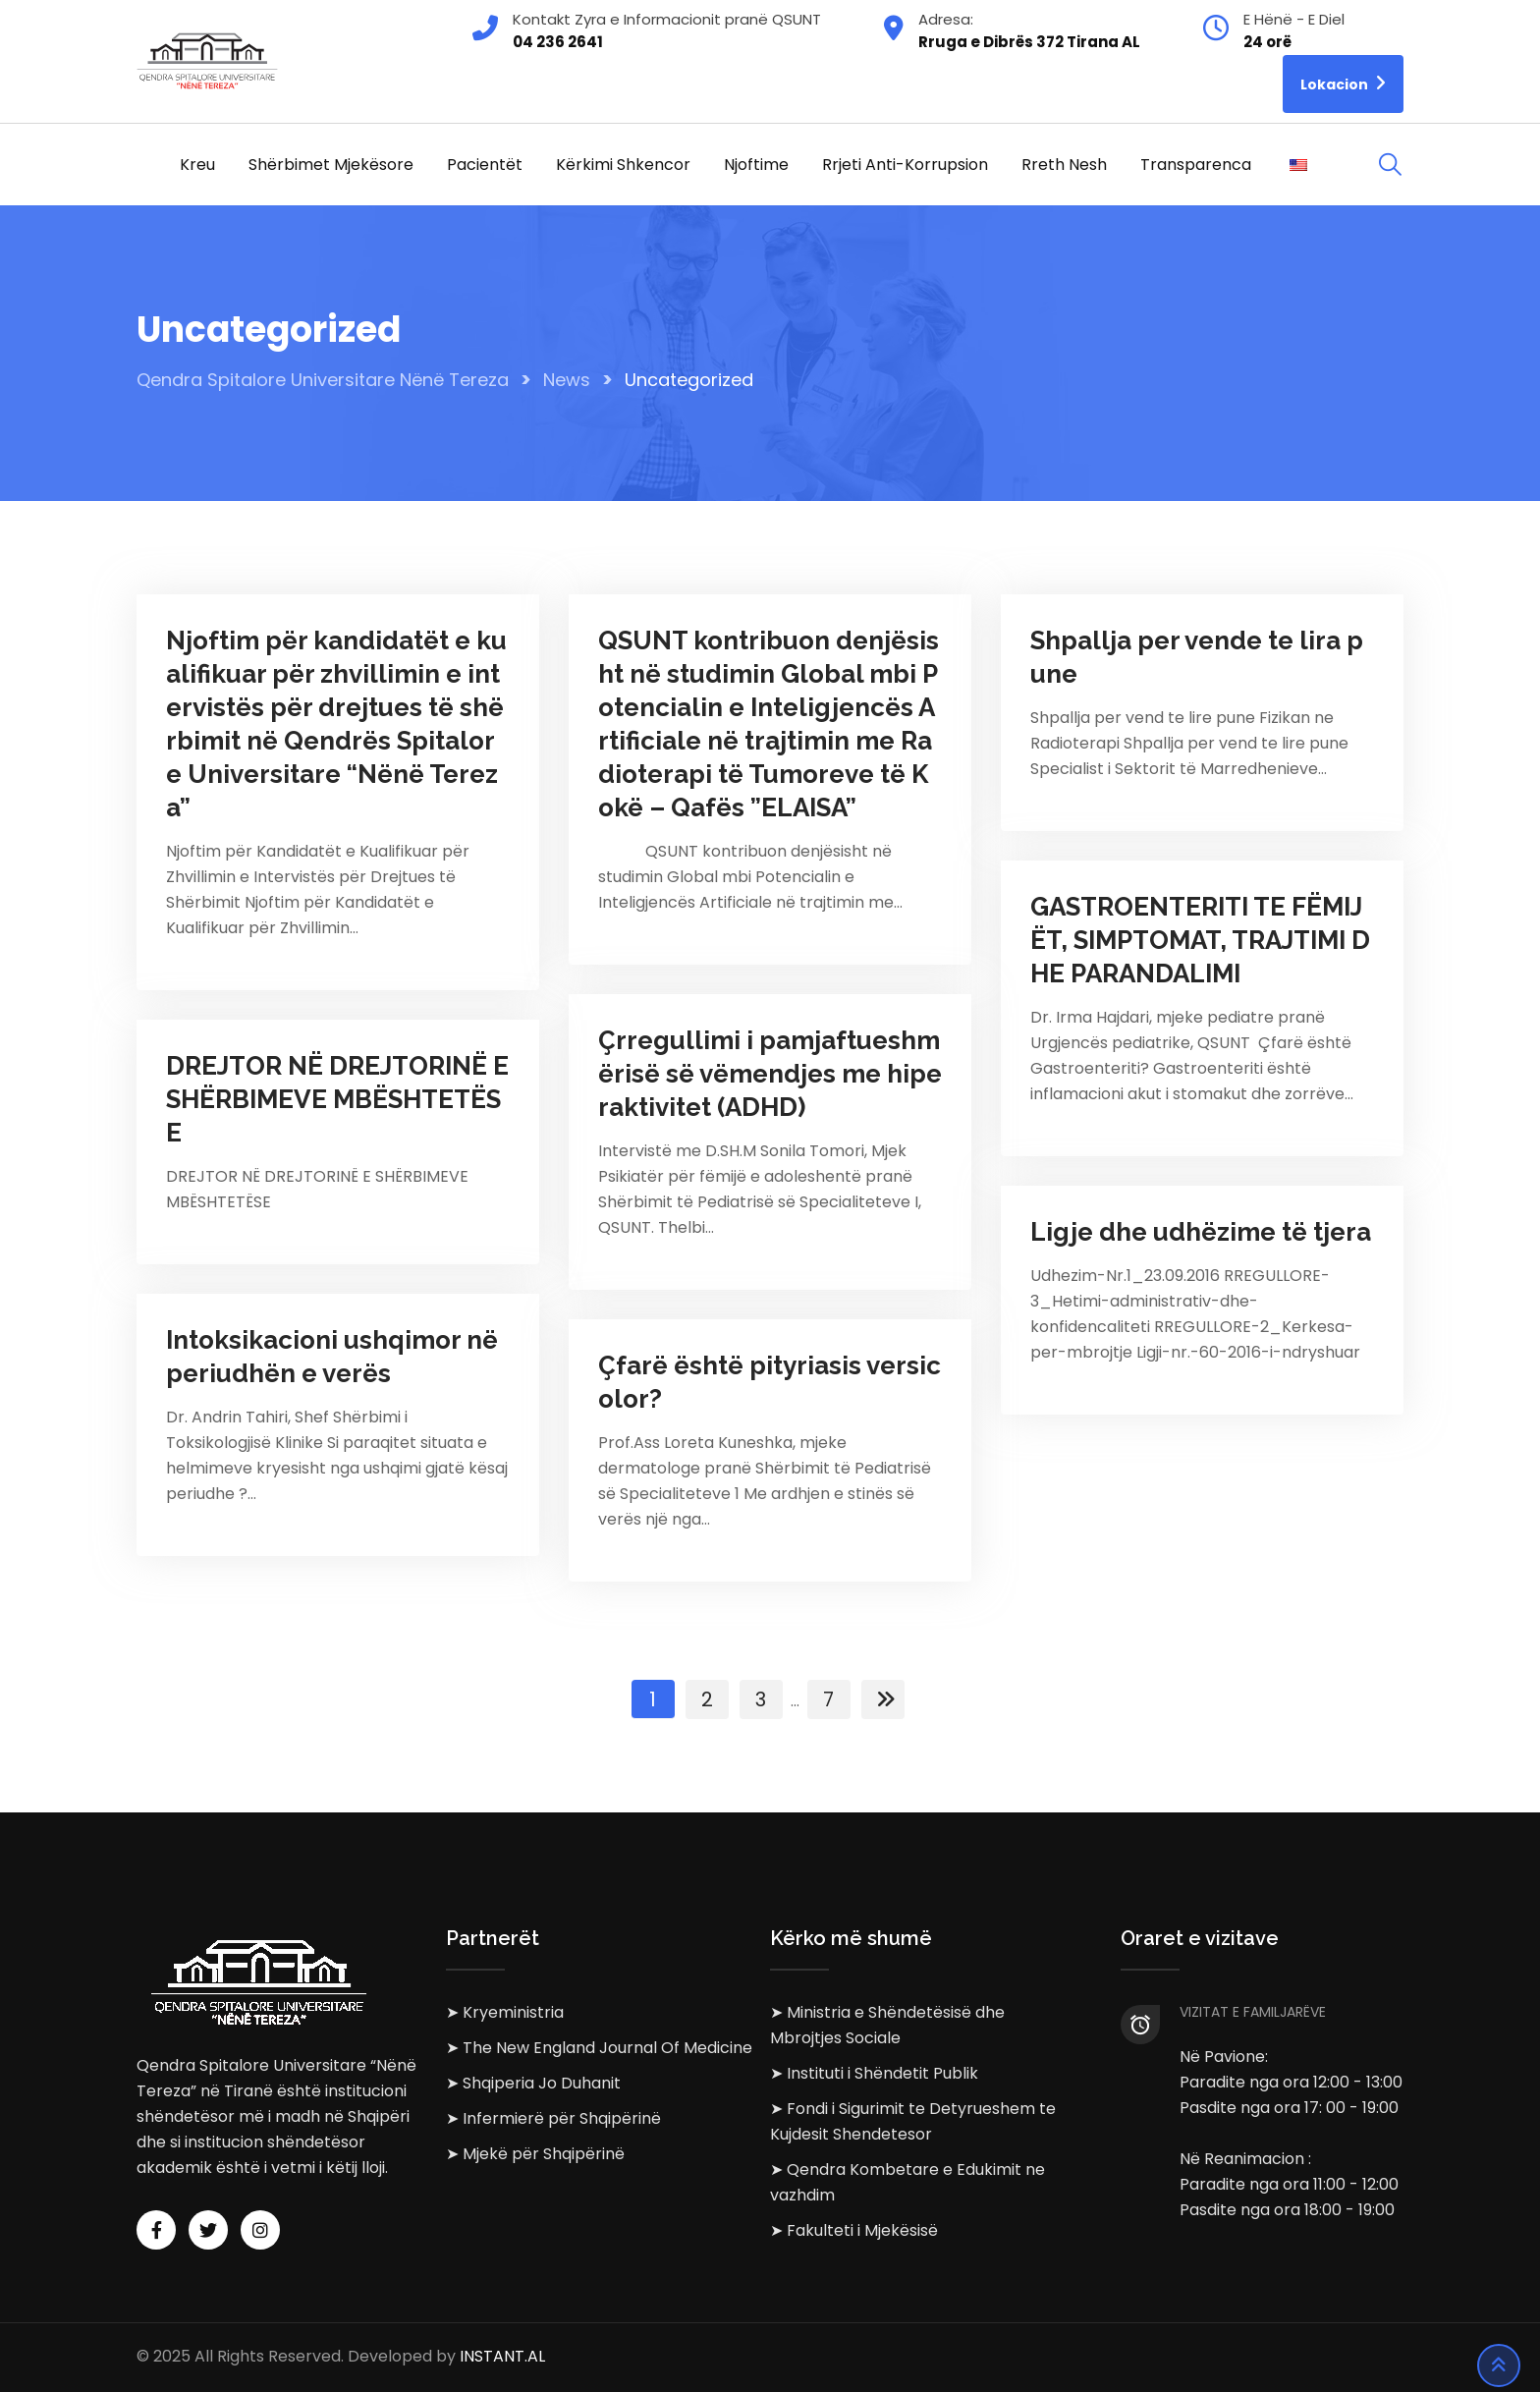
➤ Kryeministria (505, 2012)
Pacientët (484, 164)
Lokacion (1343, 83)
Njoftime (756, 164)
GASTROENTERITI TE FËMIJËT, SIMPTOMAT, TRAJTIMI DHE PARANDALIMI (1200, 940)
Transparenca (1195, 164)
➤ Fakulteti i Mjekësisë (854, 2230)
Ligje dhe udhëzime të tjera (1200, 1232)
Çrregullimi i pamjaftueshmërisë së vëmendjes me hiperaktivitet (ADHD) (770, 1074)
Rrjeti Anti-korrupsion (905, 164)
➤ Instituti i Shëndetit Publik (874, 2073)
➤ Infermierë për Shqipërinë (553, 2118)
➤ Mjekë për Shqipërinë (535, 2153)
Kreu (197, 164)
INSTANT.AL (502, 2357)
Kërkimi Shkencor (623, 164)
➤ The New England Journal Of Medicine (599, 2047)
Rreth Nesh (1064, 164)
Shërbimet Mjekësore (330, 164)
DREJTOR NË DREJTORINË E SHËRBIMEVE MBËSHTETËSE (337, 1099)
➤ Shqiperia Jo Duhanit (533, 2083)
